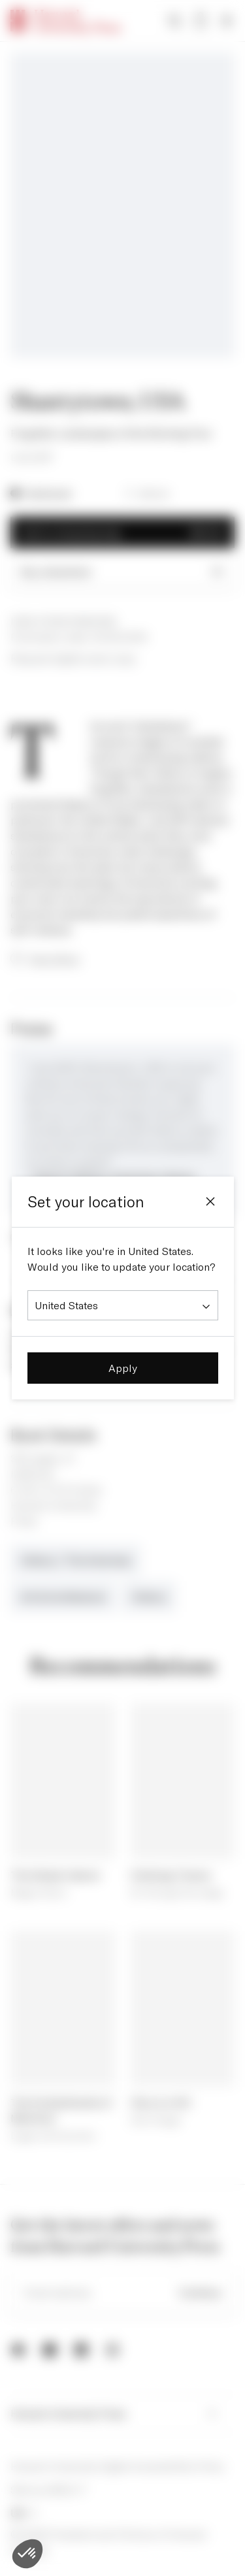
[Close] (210, 1201)
